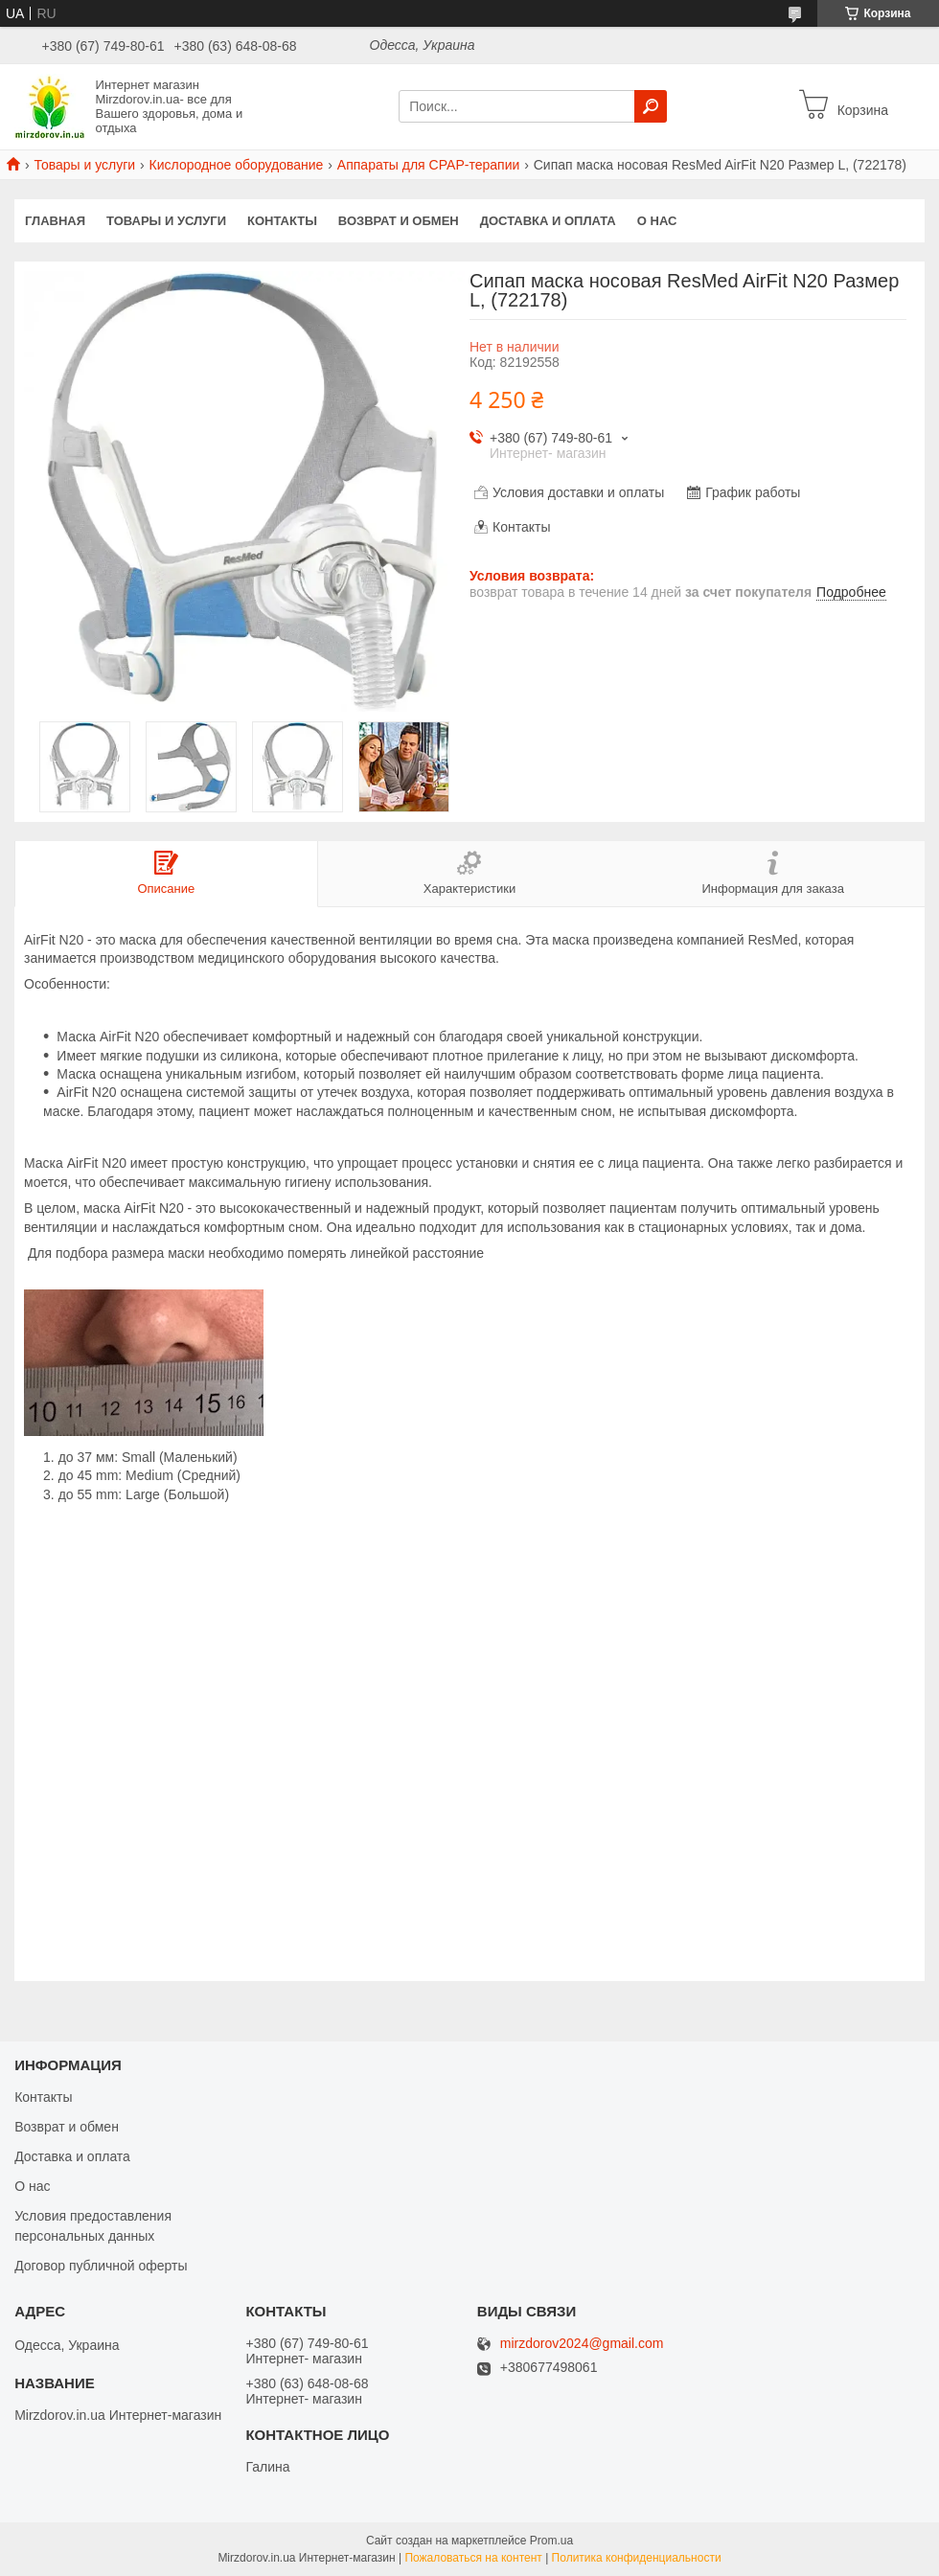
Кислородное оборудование (236, 164)
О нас (657, 221)
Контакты (282, 221)
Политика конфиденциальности (636, 2558)
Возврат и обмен (398, 221)
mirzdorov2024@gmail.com (582, 2344)
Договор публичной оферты (100, 2265)
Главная (55, 221)
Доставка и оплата (548, 221)
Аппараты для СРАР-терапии (428, 164)
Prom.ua (551, 2540)
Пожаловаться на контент (472, 2558)
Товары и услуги (84, 164)
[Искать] (650, 106)
